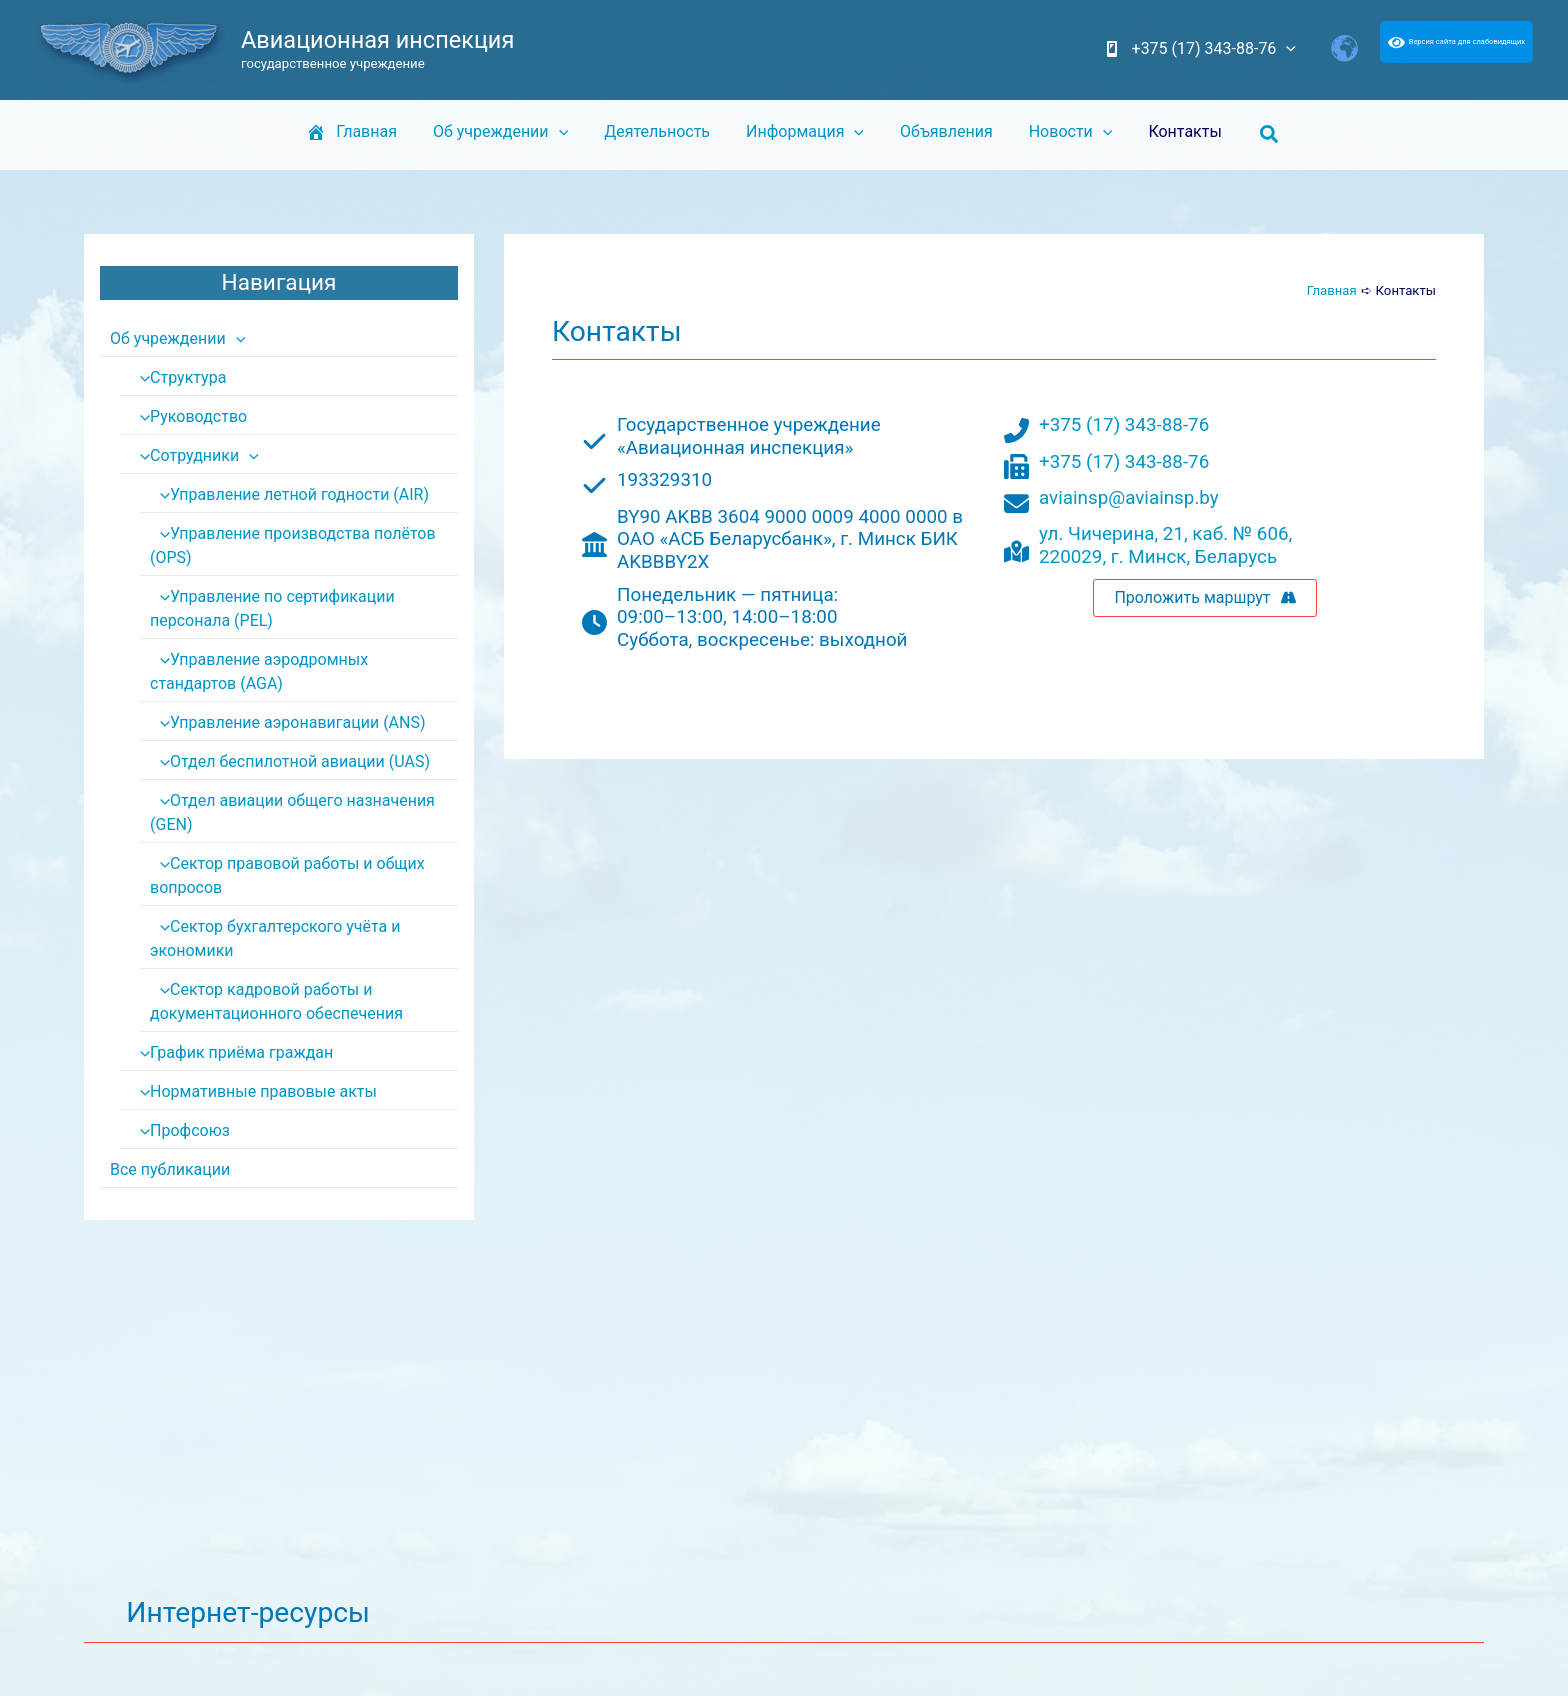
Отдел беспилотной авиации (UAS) (290, 761)
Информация (805, 132)
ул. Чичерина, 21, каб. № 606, (1165, 534)
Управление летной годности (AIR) (289, 494)
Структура (178, 377)
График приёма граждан (231, 1052)
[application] (1288, 49)
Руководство (188, 416)
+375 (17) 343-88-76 (1124, 425)
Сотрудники (194, 455)
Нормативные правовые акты (253, 1091)
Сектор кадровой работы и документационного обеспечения (276, 1001)
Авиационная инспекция (377, 40)
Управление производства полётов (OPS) (292, 545)
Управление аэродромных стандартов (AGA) (304, 671)
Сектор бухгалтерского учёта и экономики (275, 938)
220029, (1075, 557)
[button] (1256, 135)
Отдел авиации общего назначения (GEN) (292, 812)
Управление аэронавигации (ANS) (287, 722)
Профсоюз (179, 1130)
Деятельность (661, 131)
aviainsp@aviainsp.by (1129, 498)
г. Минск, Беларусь (1194, 557)
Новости (1063, 132)
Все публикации (170, 1169)
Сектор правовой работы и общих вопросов (287, 875)
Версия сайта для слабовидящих (1456, 41)
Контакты (1172, 131)
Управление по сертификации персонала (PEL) (272, 608)
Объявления (942, 131)
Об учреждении (508, 132)
